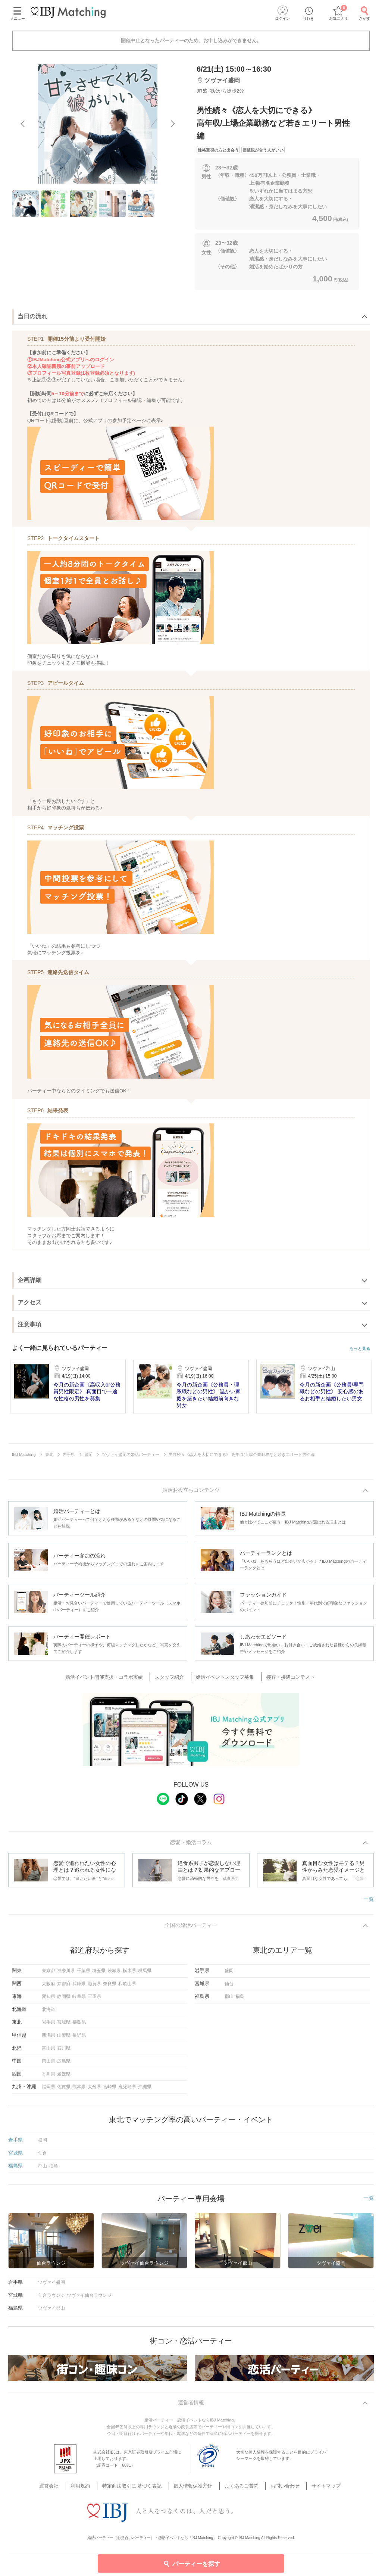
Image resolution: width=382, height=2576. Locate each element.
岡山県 (48, 2064)
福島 (239, 1999)
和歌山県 (127, 1986)
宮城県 (64, 2025)
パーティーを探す (191, 2563)
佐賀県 (64, 2090)
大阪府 (48, 1986)
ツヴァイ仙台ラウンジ (89, 2298)
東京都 (48, 1974)
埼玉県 (99, 1974)
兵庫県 (79, 1986)
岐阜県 (79, 1999)
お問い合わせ (277, 2480)
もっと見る (360, 1349)
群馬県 (144, 1974)
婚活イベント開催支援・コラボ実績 (111, 1677)
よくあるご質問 (238, 2480)
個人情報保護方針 (194, 2480)
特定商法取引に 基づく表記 (137, 2480)
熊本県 (79, 2090)
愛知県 (48, 1999)
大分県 (94, 2090)
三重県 (94, 1999)
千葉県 (83, 1974)
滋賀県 (94, 1986)
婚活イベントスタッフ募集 (224, 1677)
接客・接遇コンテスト (285, 1677)
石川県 (64, 2051)
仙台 (229, 1986)
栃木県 (129, 1974)
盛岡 (229, 1974)
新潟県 (48, 2038)
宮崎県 (109, 2090)
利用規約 (90, 2480)
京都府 (64, 1986)
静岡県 (64, 1999)
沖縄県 (144, 2090)
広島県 (64, 2064)
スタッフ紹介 (172, 1677)
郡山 (229, 1999)
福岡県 (48, 2090)
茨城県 (114, 1974)
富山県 (48, 2051)
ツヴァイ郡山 (51, 2311)
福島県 (79, 2025)
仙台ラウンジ (51, 2298)
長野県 (79, 2038)
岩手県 (48, 2025)
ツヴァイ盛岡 (51, 2285)
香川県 (48, 2077)
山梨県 (64, 2038)
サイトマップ (314, 2480)
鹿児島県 (127, 2090)
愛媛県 (64, 2077)
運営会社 (62, 2480)
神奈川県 (66, 1974)
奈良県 (109, 1986)
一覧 (368, 1901)
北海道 (48, 2012)
